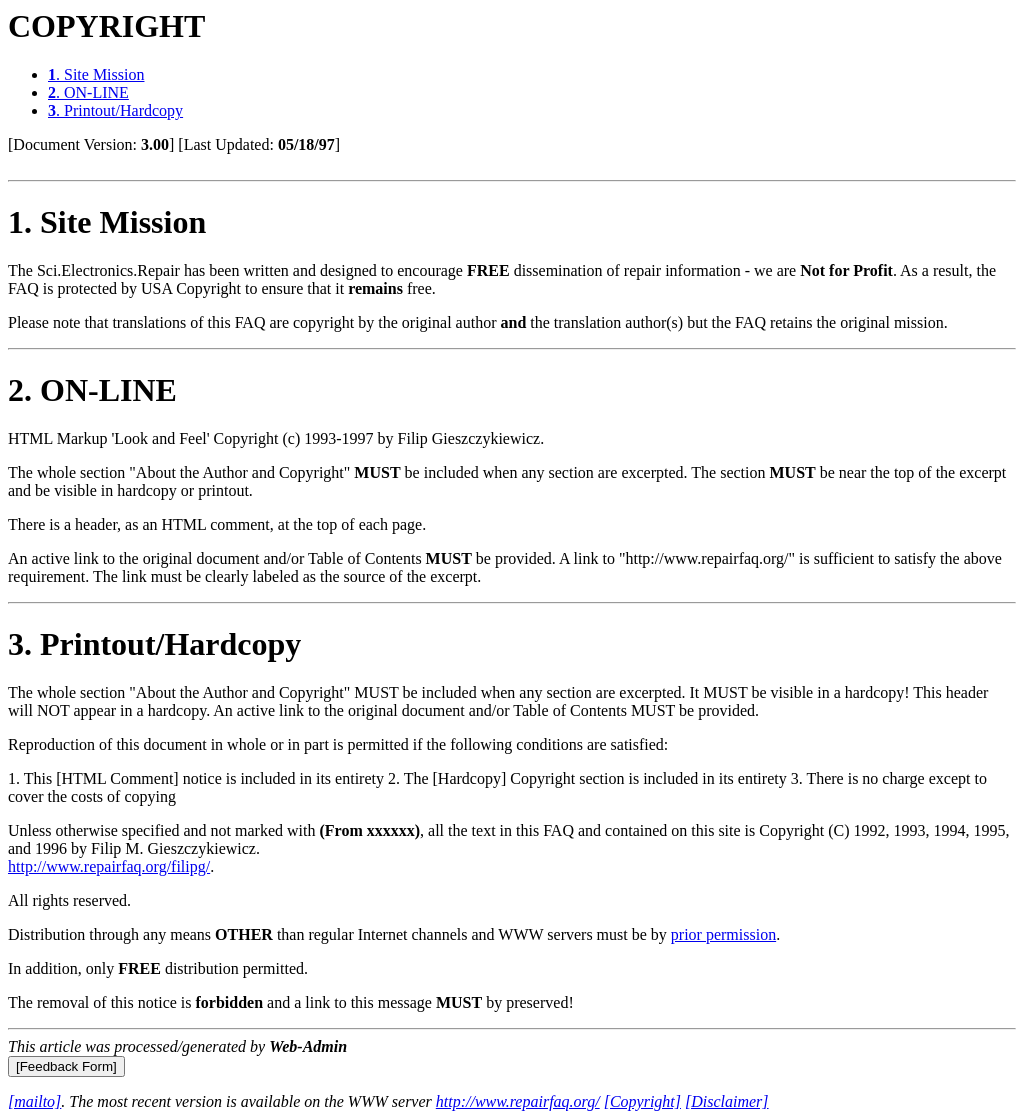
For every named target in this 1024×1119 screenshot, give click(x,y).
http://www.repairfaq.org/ (518, 1101)
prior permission (723, 934)
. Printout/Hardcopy (115, 110)
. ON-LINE (88, 92)
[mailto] (34, 1101)
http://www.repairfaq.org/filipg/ (109, 866)
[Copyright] (642, 1101)
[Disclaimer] (727, 1101)
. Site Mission (96, 74)
